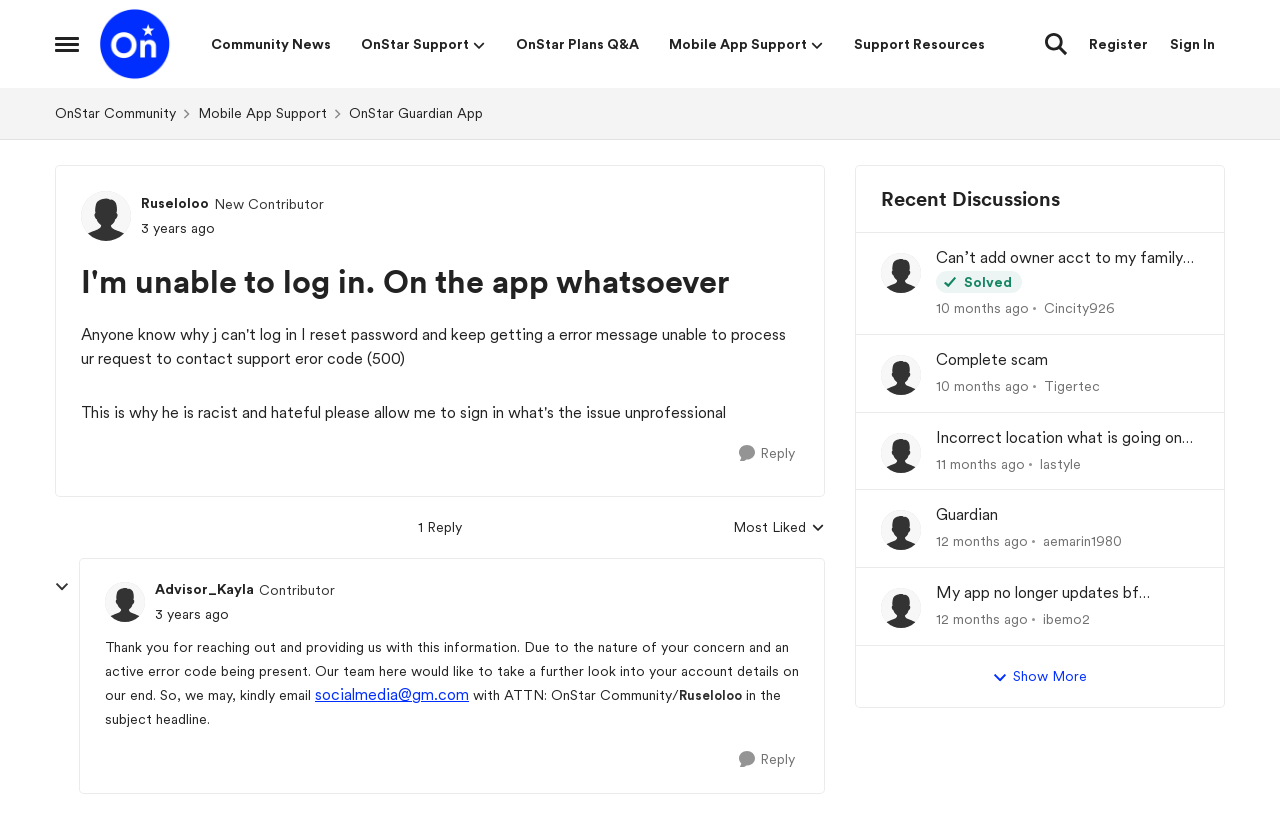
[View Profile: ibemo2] (901, 608)
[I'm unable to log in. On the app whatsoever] (192, 614)
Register (1118, 44)
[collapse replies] (62, 587)
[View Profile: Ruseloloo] (106, 216)
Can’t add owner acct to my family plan (1059, 258)
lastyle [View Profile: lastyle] (1060, 463)
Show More (1039, 677)
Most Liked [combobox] (779, 528)
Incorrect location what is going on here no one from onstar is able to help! (1059, 438)
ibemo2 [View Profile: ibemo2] (1066, 619)
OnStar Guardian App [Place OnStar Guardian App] (416, 113)
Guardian (967, 514)
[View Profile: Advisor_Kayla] (125, 602)
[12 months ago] (982, 541)
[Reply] (767, 453)
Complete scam (992, 359)
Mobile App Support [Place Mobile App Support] (262, 113)
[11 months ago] (980, 463)
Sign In (1192, 44)
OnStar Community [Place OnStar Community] (115, 113)
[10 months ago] (982, 308)
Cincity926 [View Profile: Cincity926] (1079, 308)
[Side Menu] (67, 44)
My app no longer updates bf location (1037, 593)
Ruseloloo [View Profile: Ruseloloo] (175, 203)
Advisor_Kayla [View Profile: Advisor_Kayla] (204, 589)
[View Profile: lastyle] (901, 453)
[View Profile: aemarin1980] (901, 530)
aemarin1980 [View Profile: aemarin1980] (1082, 541)
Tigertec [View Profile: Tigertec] (1072, 386)
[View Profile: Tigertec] (901, 375)
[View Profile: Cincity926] (901, 273)
